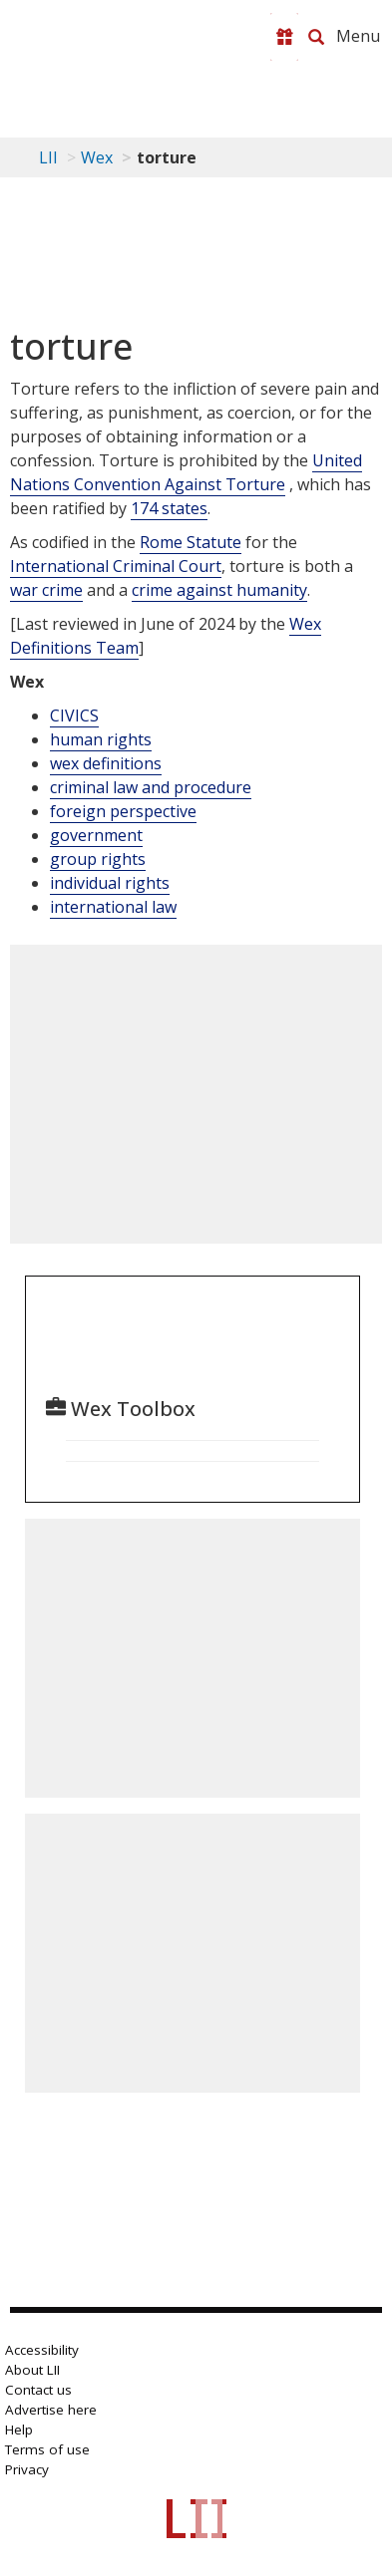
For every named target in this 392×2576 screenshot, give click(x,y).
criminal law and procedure (150, 787)
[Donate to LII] (284, 37)
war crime (46, 590)
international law (113, 907)
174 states (169, 508)
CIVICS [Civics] (74, 715)
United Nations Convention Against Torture (186, 472)
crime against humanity (219, 590)
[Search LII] (316, 37)
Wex (97, 157)
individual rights (110, 883)
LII (48, 157)
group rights (98, 859)
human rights (101, 739)
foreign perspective (123, 811)
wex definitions (106, 763)
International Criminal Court (115, 566)
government (96, 835)
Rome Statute (190, 542)
